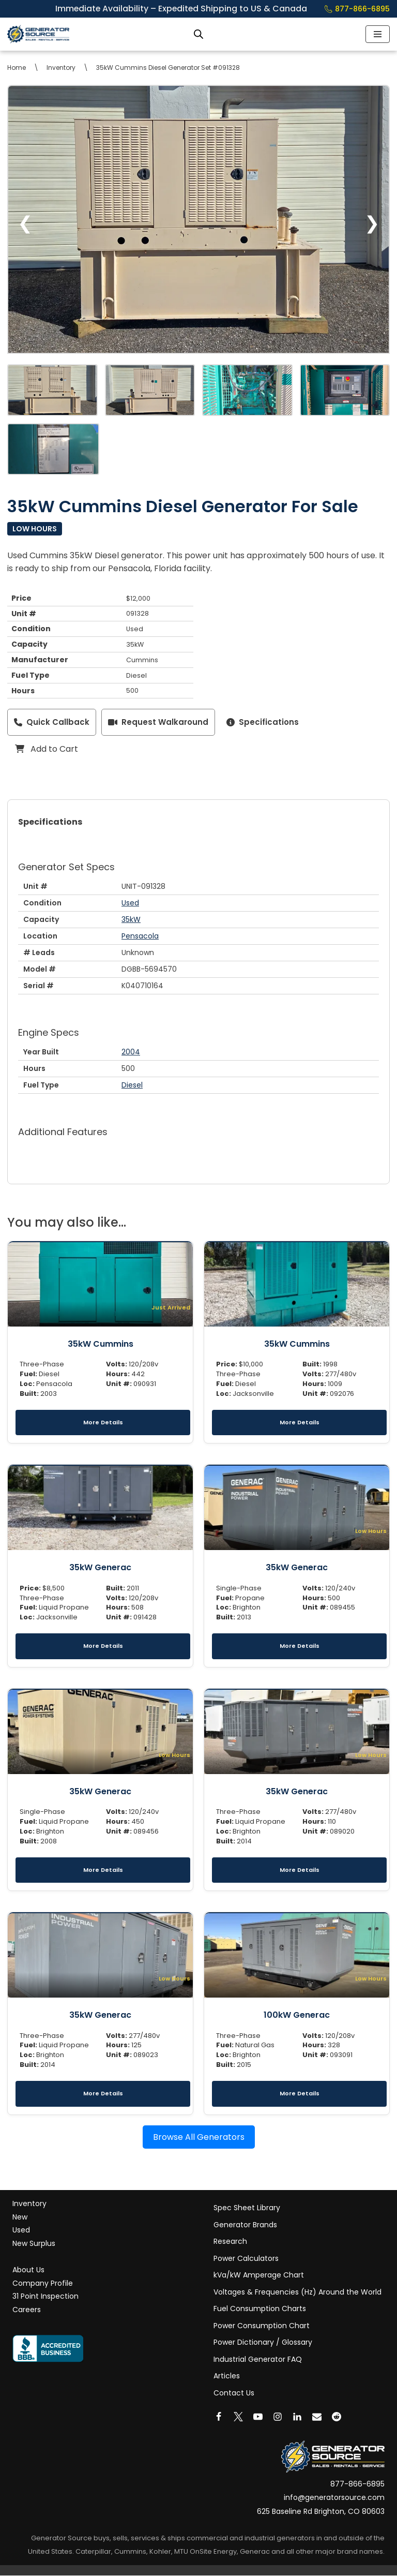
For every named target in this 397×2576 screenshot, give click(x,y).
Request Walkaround (158, 722)
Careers (26, 2310)
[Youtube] (258, 2417)
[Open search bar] (198, 34)
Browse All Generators (199, 2137)
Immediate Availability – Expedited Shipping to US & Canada (187, 8)
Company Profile (42, 2284)
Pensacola (140, 936)
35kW (131, 920)
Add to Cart (46, 749)
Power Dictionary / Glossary (262, 2342)
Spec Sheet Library (246, 2208)
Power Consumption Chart (261, 2326)
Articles (226, 2376)
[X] (238, 2417)
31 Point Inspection (45, 2296)
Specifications (262, 722)
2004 (130, 1052)
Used (130, 903)
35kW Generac (100, 1568)
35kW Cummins (100, 1344)
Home (16, 67)
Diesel (132, 1085)
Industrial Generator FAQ (257, 2360)
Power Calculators (246, 2259)
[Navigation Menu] (377, 34)
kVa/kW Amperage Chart (258, 2275)
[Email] (317, 2417)
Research (230, 2242)
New (19, 2217)
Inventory (61, 67)
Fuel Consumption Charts (259, 2309)
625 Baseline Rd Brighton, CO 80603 (321, 2512)
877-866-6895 (357, 9)
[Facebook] (218, 2417)
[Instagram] (277, 2417)
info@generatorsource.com (334, 2498)
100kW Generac (297, 2015)
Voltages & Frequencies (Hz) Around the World (297, 2292)
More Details (103, 1422)
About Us (28, 2270)
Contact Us (233, 2393)
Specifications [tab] (50, 822)
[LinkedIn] (297, 2417)
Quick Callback (51, 722)
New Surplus (33, 2244)
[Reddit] (336, 2417)
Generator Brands (245, 2225)
